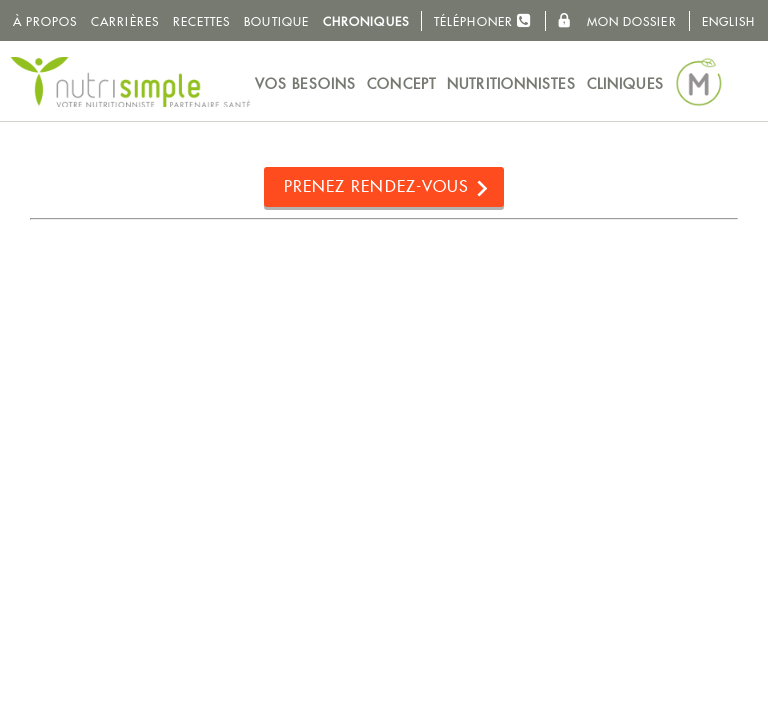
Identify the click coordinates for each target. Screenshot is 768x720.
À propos (45, 21)
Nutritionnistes (511, 84)
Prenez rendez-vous (377, 186)
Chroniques (366, 21)
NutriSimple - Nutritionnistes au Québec (130, 82)
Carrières (125, 21)
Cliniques (625, 84)
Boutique (276, 21)
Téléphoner (483, 20)
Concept (401, 84)
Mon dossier (616, 21)
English (729, 21)
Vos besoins (305, 84)
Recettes (202, 21)
